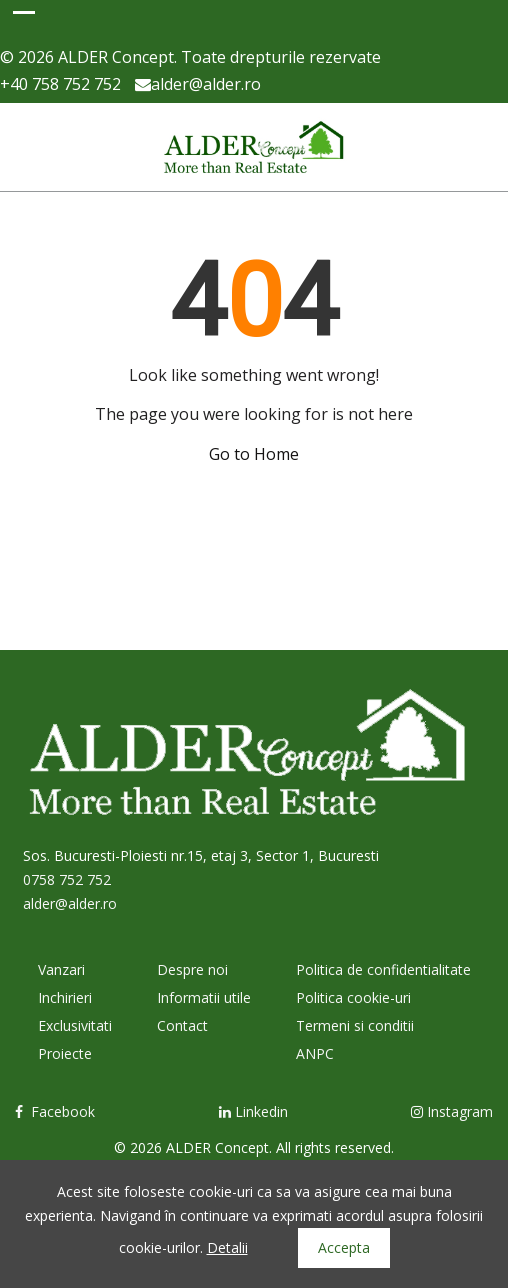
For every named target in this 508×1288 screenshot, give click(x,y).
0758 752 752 (67, 879)
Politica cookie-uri (353, 997)
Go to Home (254, 454)
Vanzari (61, 969)
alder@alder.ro (198, 84)
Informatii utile (204, 997)
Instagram (452, 1111)
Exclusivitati (75, 1025)
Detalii (227, 1247)
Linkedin (253, 1111)
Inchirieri (65, 997)
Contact (182, 1025)
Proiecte (65, 1053)
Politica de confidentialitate (383, 969)
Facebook (55, 1111)
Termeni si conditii (355, 1025)
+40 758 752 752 (60, 84)
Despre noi (192, 969)
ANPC (315, 1053)
